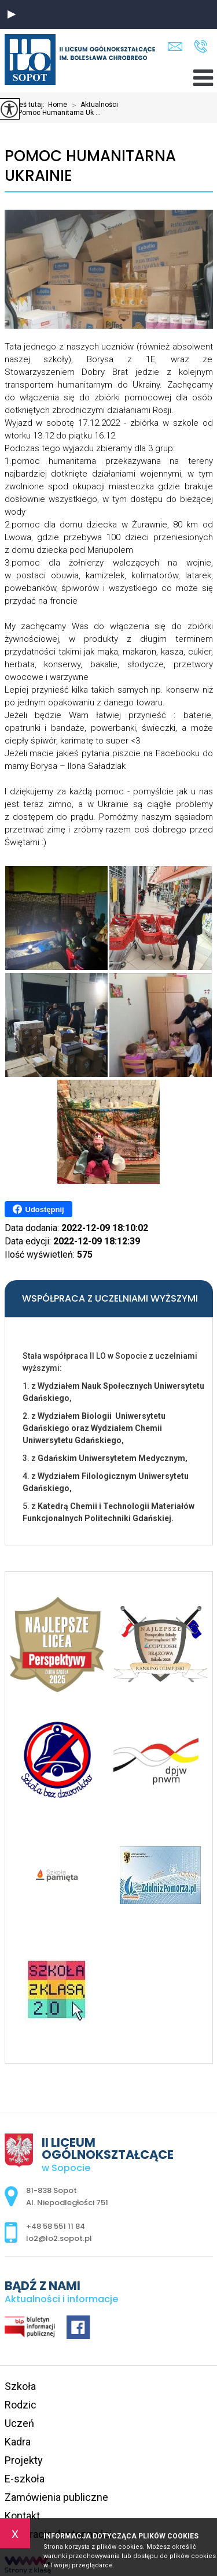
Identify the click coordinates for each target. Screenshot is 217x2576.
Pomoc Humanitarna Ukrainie (90, 166)
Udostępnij (38, 1209)
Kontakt (22, 2516)
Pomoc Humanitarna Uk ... (53, 113)
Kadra (18, 2442)
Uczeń (19, 2423)
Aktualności (92, 105)
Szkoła (20, 2386)
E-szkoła (25, 2479)
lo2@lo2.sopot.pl (175, 46)
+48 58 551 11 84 (200, 46)
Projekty (24, 2460)
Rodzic (20, 2405)
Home (57, 104)
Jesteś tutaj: (26, 104)
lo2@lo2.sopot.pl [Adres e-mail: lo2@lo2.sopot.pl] (59, 2238)
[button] (11, 14)
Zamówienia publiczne (56, 2497)
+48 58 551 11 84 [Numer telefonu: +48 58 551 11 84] (55, 2226)
